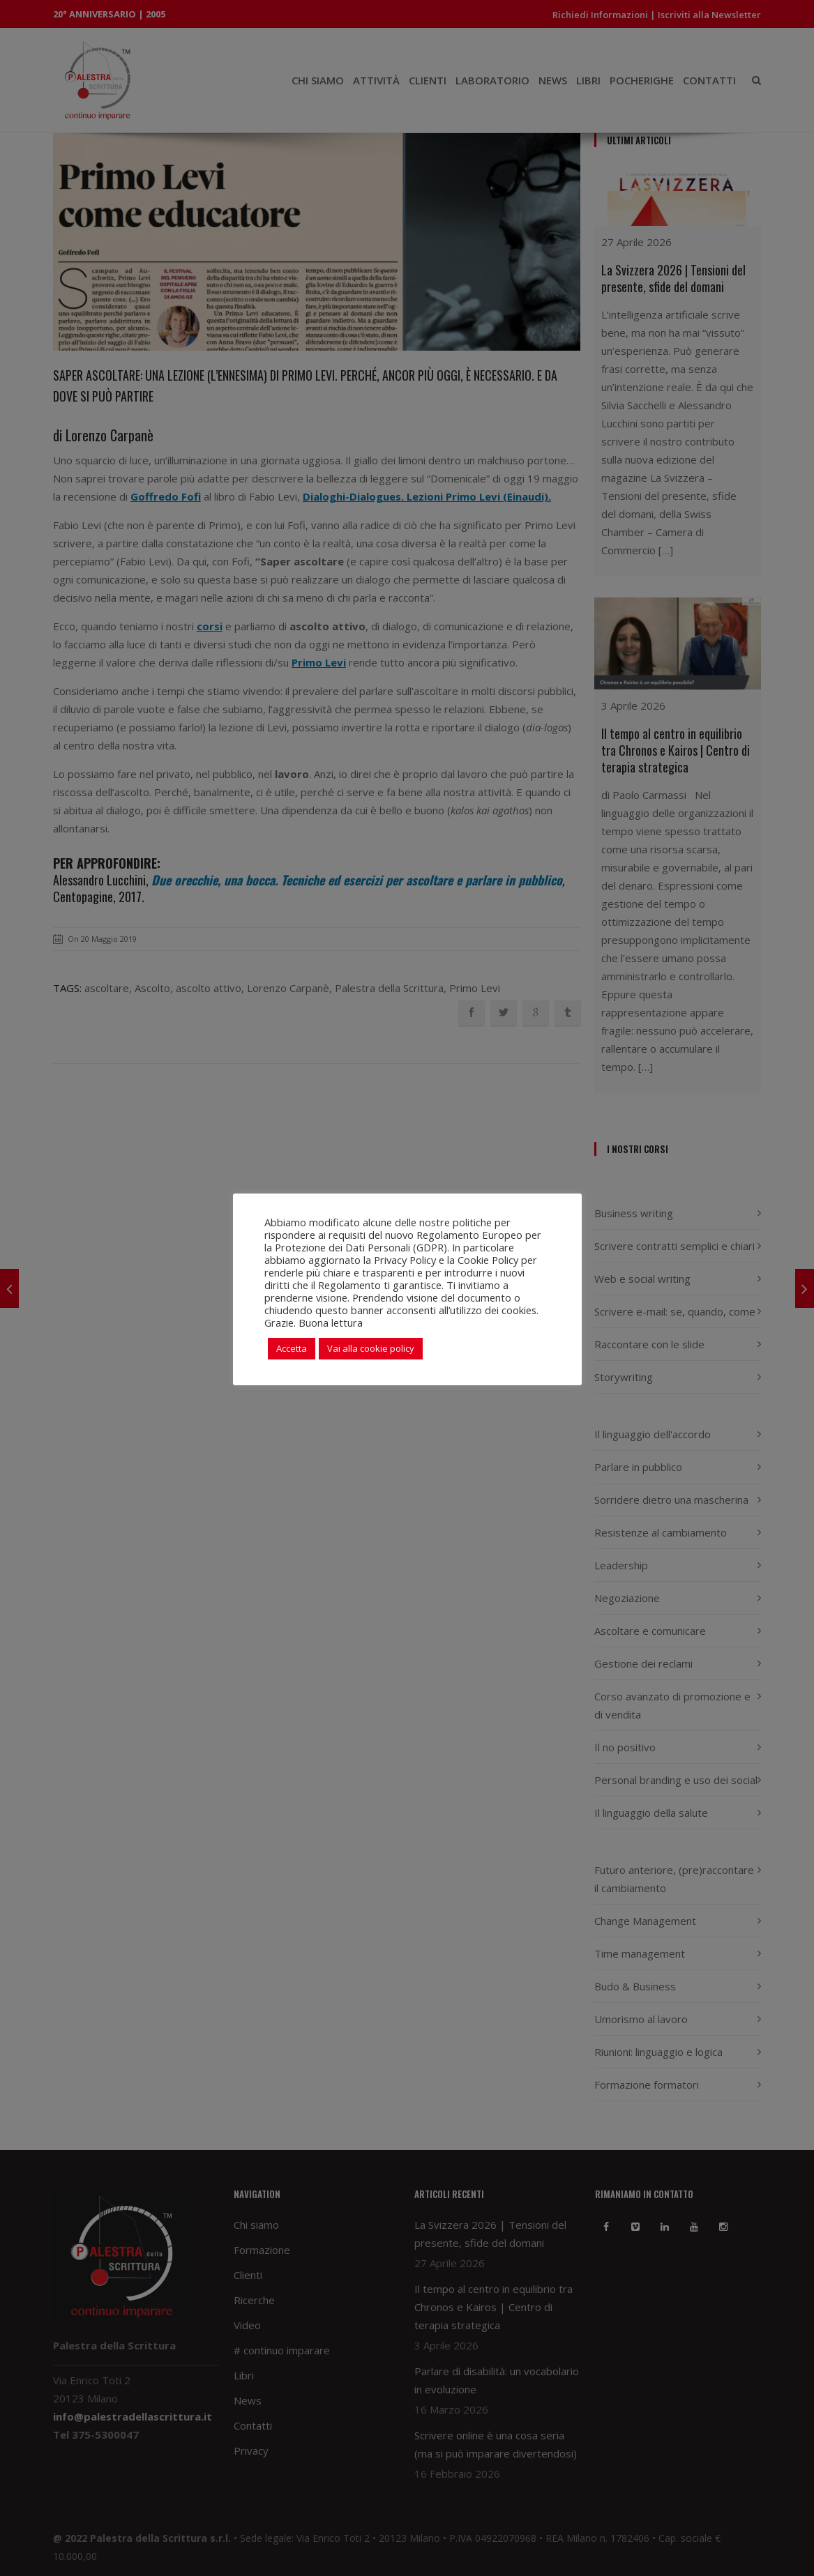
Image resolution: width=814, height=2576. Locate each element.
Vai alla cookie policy (370, 1348)
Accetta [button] (291, 1348)
